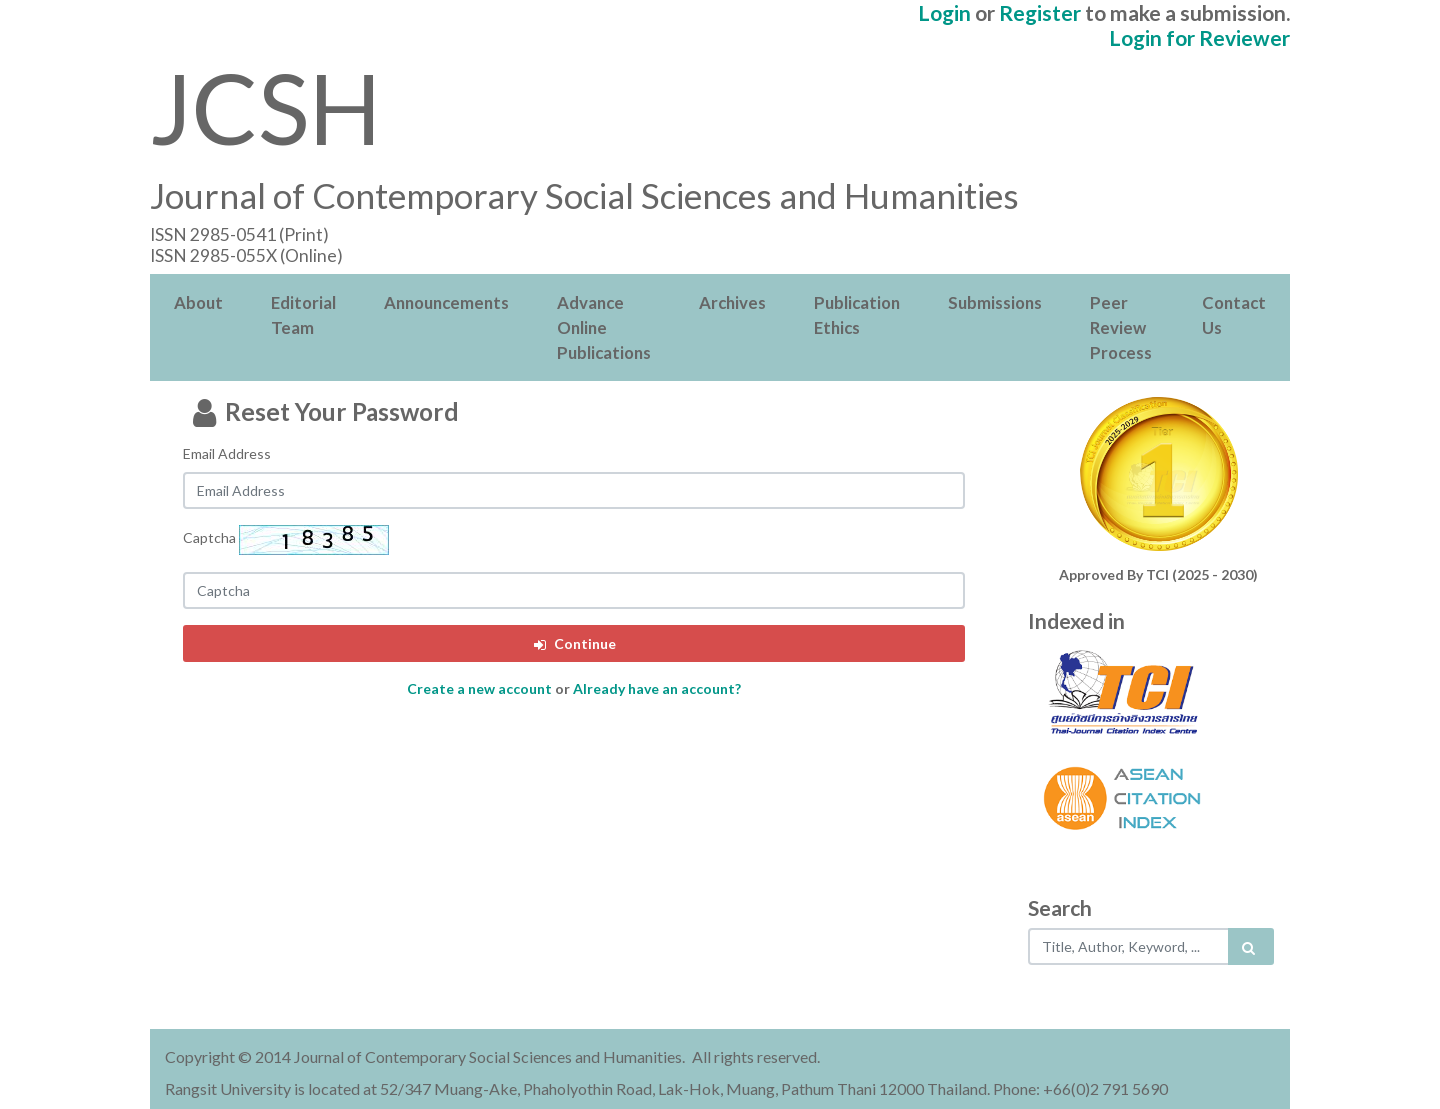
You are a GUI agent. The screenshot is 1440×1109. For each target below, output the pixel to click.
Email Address (227, 453)
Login (944, 12)
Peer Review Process (1121, 327)
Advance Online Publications (604, 327)
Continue (573, 643)
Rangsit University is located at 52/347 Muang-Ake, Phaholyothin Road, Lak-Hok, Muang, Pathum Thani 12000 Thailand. (577, 1088)
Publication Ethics (857, 315)
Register (1040, 12)
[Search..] (1129, 946)
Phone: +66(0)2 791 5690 (1080, 1088)
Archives (732, 302)
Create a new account (479, 688)
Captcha (209, 537)
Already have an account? (657, 688)
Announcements (446, 302)
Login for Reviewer (1199, 37)
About (198, 302)
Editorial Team (303, 315)
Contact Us (1234, 315)
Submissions (995, 302)
